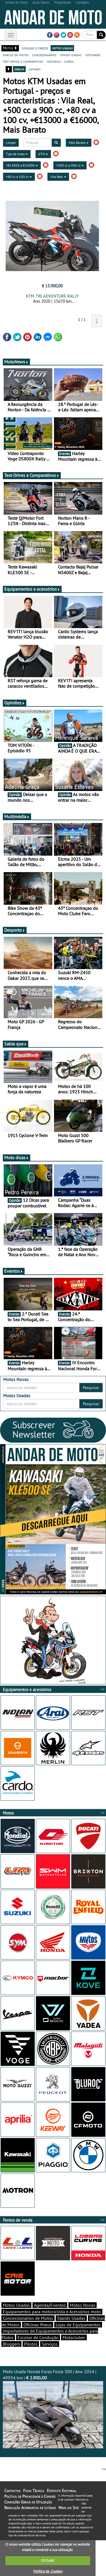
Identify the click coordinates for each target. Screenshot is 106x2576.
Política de (47, 2571)
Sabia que (15, 1044)
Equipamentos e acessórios (32, 589)
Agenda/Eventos (50, 2305)
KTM (43, 154)
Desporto (14, 930)
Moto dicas (16, 1157)
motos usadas (62, 47)
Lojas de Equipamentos (78, 2324)
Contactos (12, 2490)
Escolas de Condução (38, 2337)
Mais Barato (78, 142)
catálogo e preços (34, 47)
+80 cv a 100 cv (19, 176)
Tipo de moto (17, 154)
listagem (34, 68)
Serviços (50, 2344)
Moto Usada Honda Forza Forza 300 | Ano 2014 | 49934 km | (53, 2408)
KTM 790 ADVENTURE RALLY (52, 296)
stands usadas (70, 54)
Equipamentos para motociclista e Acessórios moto (52, 2311)
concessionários (44, 54)
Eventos (13, 1271)
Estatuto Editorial (61, 2490)
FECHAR (47, 2560)
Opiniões (14, 703)
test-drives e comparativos (23, 61)
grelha (19, 68)
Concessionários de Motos (28, 2318)
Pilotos (31, 2344)
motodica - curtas (60, 61)
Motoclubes (73, 2337)
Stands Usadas (71, 2318)
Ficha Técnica (33, 2490)
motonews (92, 54)
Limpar (11, 142)
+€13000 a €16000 (22, 165)
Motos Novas (82, 2305)
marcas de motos (15, 54)
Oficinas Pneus (37, 2324)
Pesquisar (91, 1387)
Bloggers (11, 2344)
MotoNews (16, 362)
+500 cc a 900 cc (70, 165)
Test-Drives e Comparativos (31, 475)
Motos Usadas (16, 2305)
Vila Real (58, 176)
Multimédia (17, 816)
